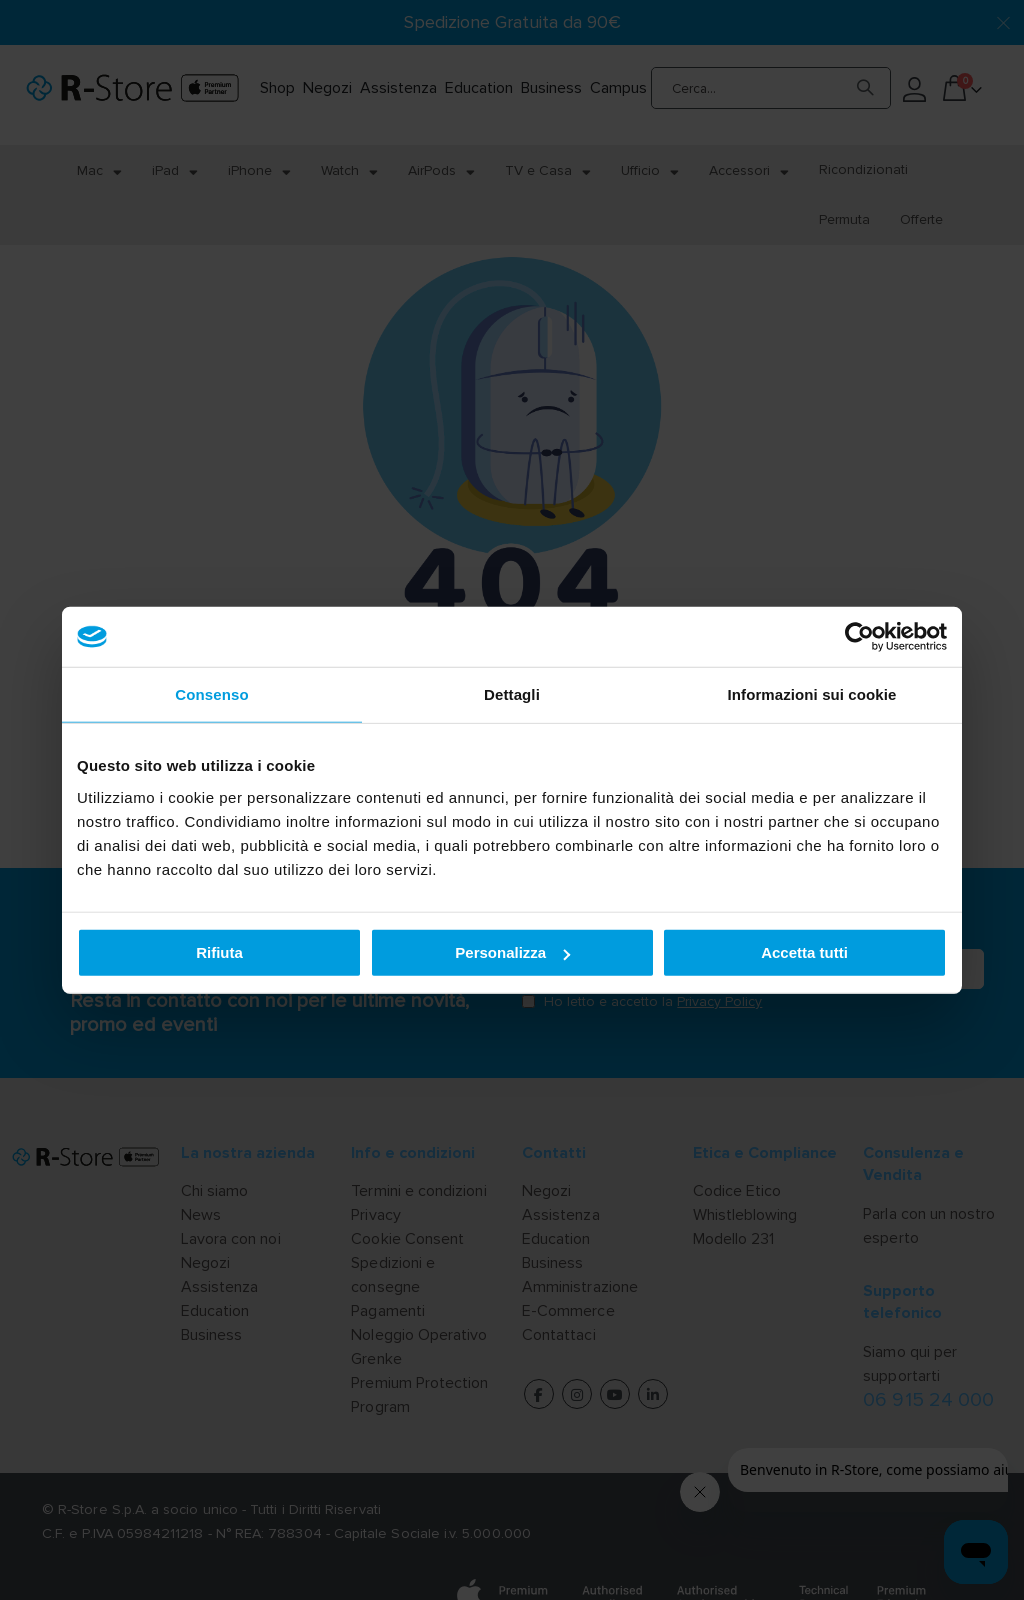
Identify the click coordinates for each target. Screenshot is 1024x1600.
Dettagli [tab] (512, 694)
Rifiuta (219, 952)
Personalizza (512, 952)
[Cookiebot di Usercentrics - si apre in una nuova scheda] (859, 637)
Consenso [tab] (211, 694)
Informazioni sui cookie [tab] (812, 694)
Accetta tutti (804, 952)
